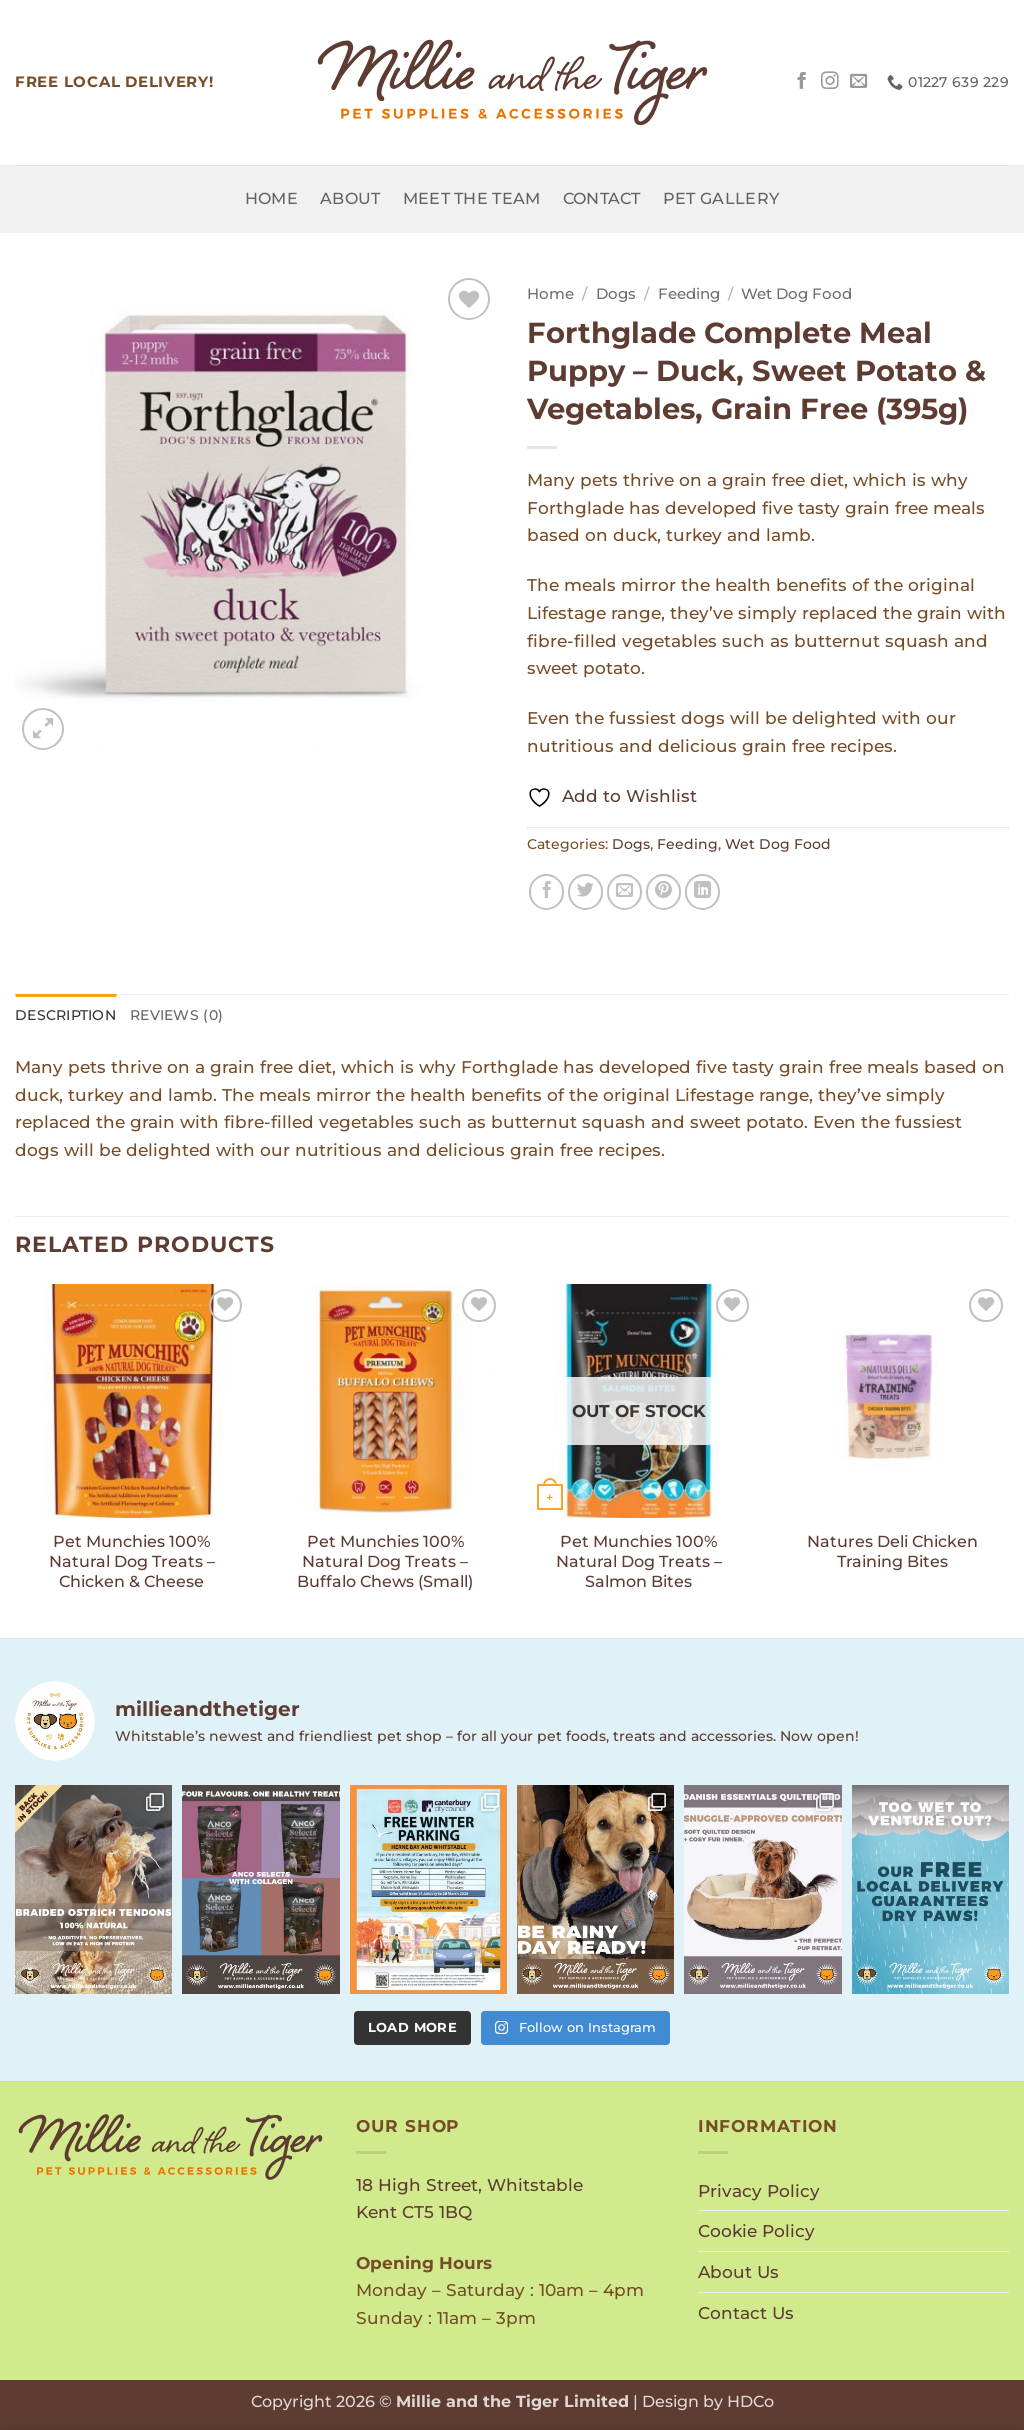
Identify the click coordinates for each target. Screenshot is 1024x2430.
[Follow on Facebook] (802, 82)
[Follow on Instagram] (830, 82)
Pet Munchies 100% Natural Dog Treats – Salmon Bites (639, 1561)
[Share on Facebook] (547, 892)
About (350, 198)
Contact (602, 198)
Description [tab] (65, 1015)
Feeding (689, 294)
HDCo (750, 2401)
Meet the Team (472, 198)
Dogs (616, 294)
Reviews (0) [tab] (176, 1015)
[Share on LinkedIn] (703, 892)
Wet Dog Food (796, 294)
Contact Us (746, 2312)
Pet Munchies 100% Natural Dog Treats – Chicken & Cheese (132, 1561)
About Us (738, 2271)
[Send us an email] (859, 82)
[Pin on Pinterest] (664, 892)
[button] (43, 729)
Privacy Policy (759, 2190)
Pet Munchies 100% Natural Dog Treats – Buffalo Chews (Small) (385, 1561)
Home (271, 198)
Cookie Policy (756, 2230)
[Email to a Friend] (625, 892)
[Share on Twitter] (586, 892)
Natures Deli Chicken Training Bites (892, 1551)
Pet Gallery (721, 198)
